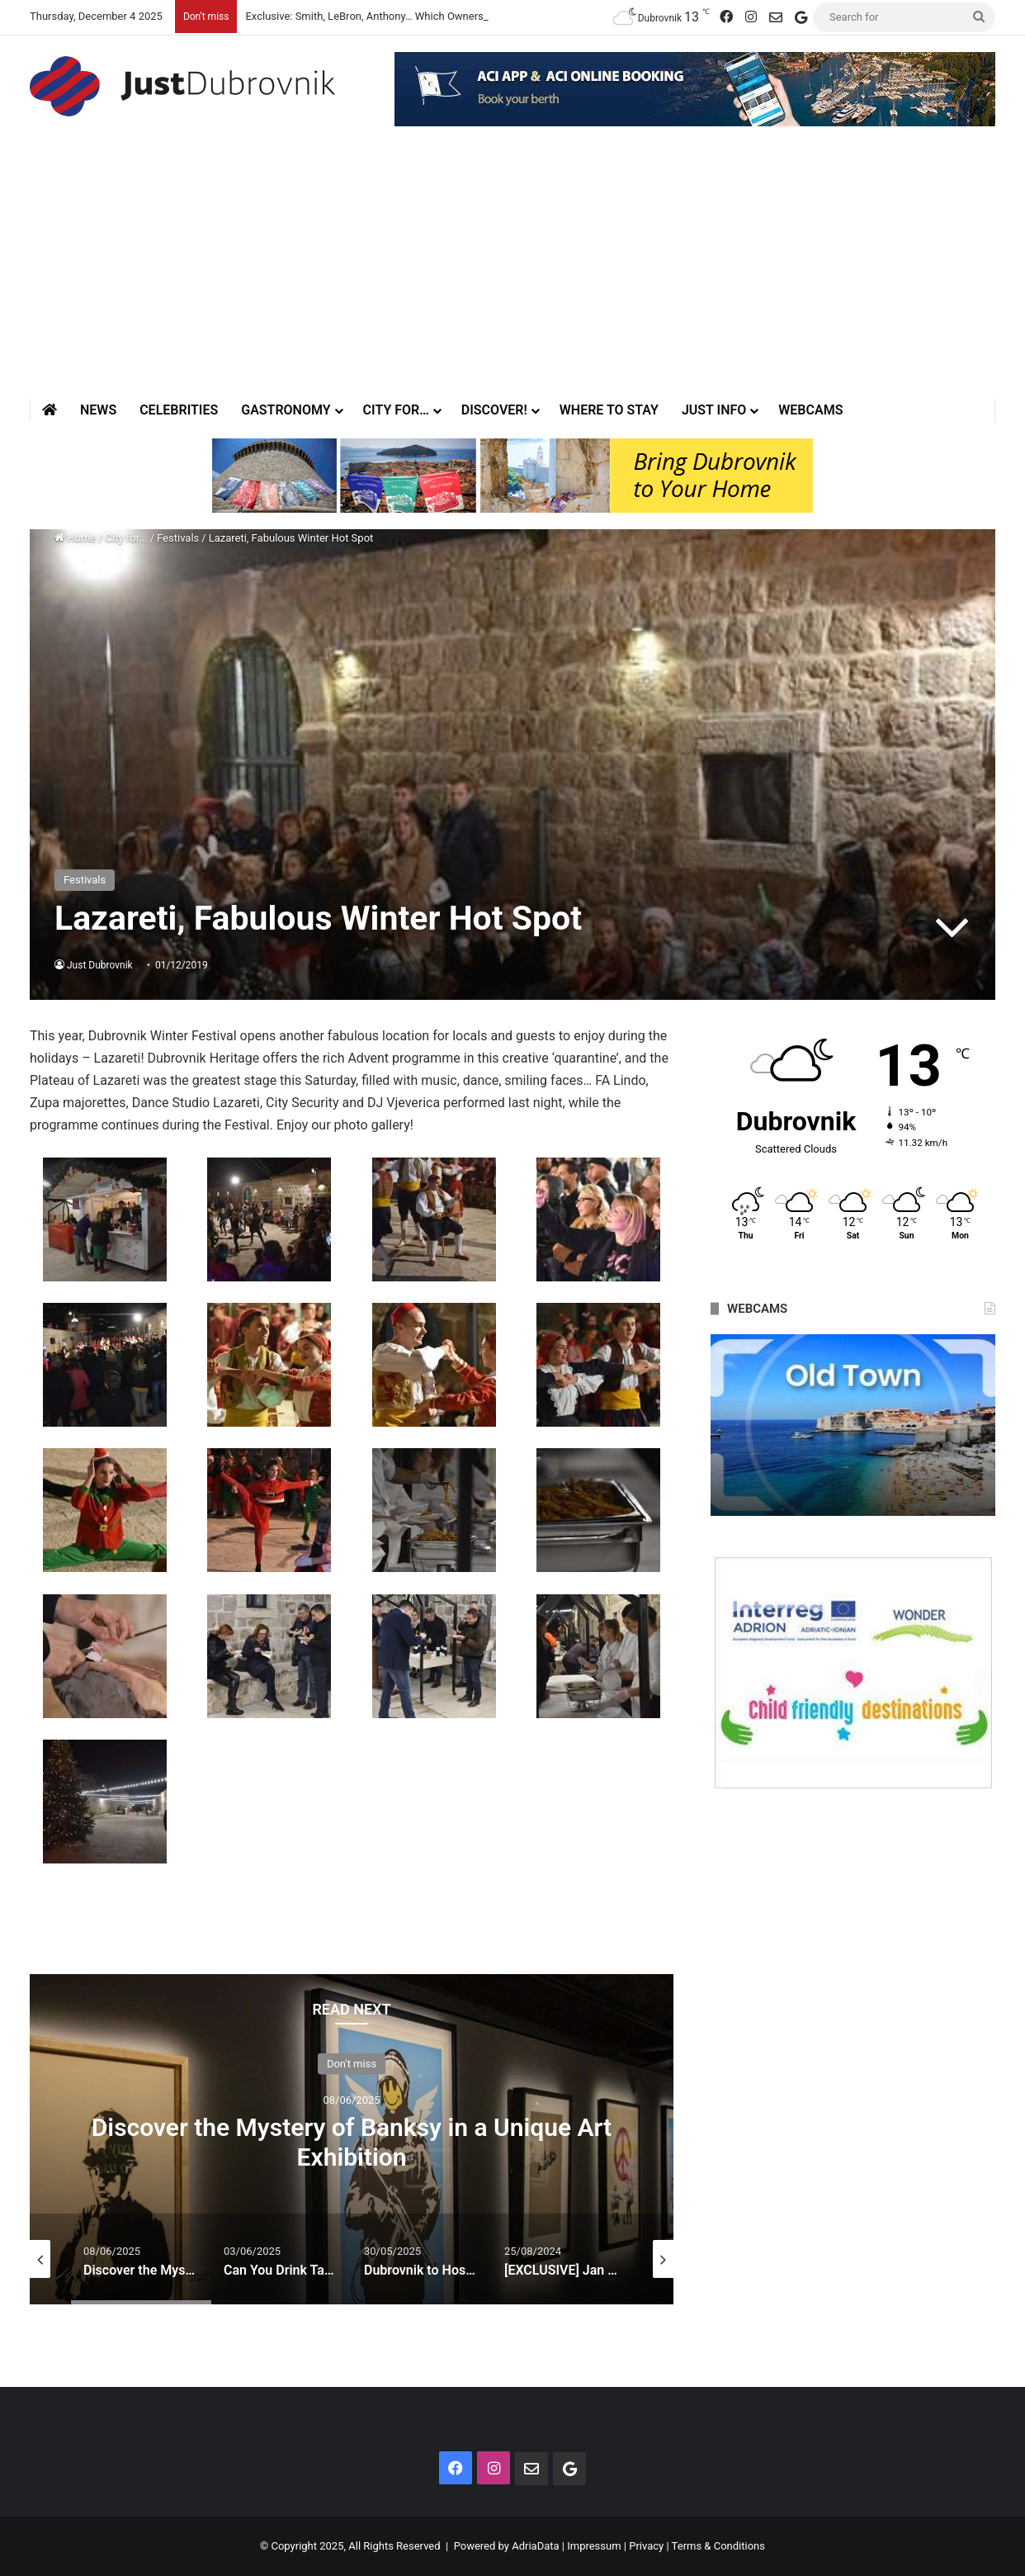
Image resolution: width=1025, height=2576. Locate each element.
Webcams (810, 410)
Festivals (178, 538)
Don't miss (351, 2063)
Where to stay (609, 410)
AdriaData (535, 2546)
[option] (351, 2139)
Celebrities (178, 410)
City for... (127, 538)
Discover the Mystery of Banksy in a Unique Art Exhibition (352, 2141)
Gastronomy (285, 410)
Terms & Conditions (718, 2546)
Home (75, 538)
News (98, 410)
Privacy (646, 2546)
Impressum (594, 2546)
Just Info (714, 410)
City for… (396, 410)
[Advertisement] (512, 275)
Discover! (494, 410)
